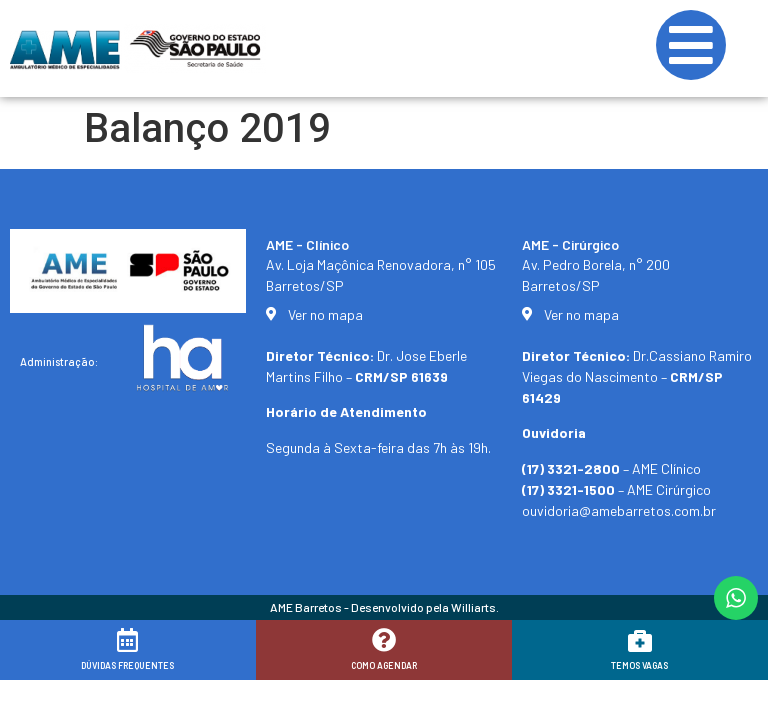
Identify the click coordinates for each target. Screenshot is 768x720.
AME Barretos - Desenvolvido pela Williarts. (384, 607)
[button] (725, 692)
